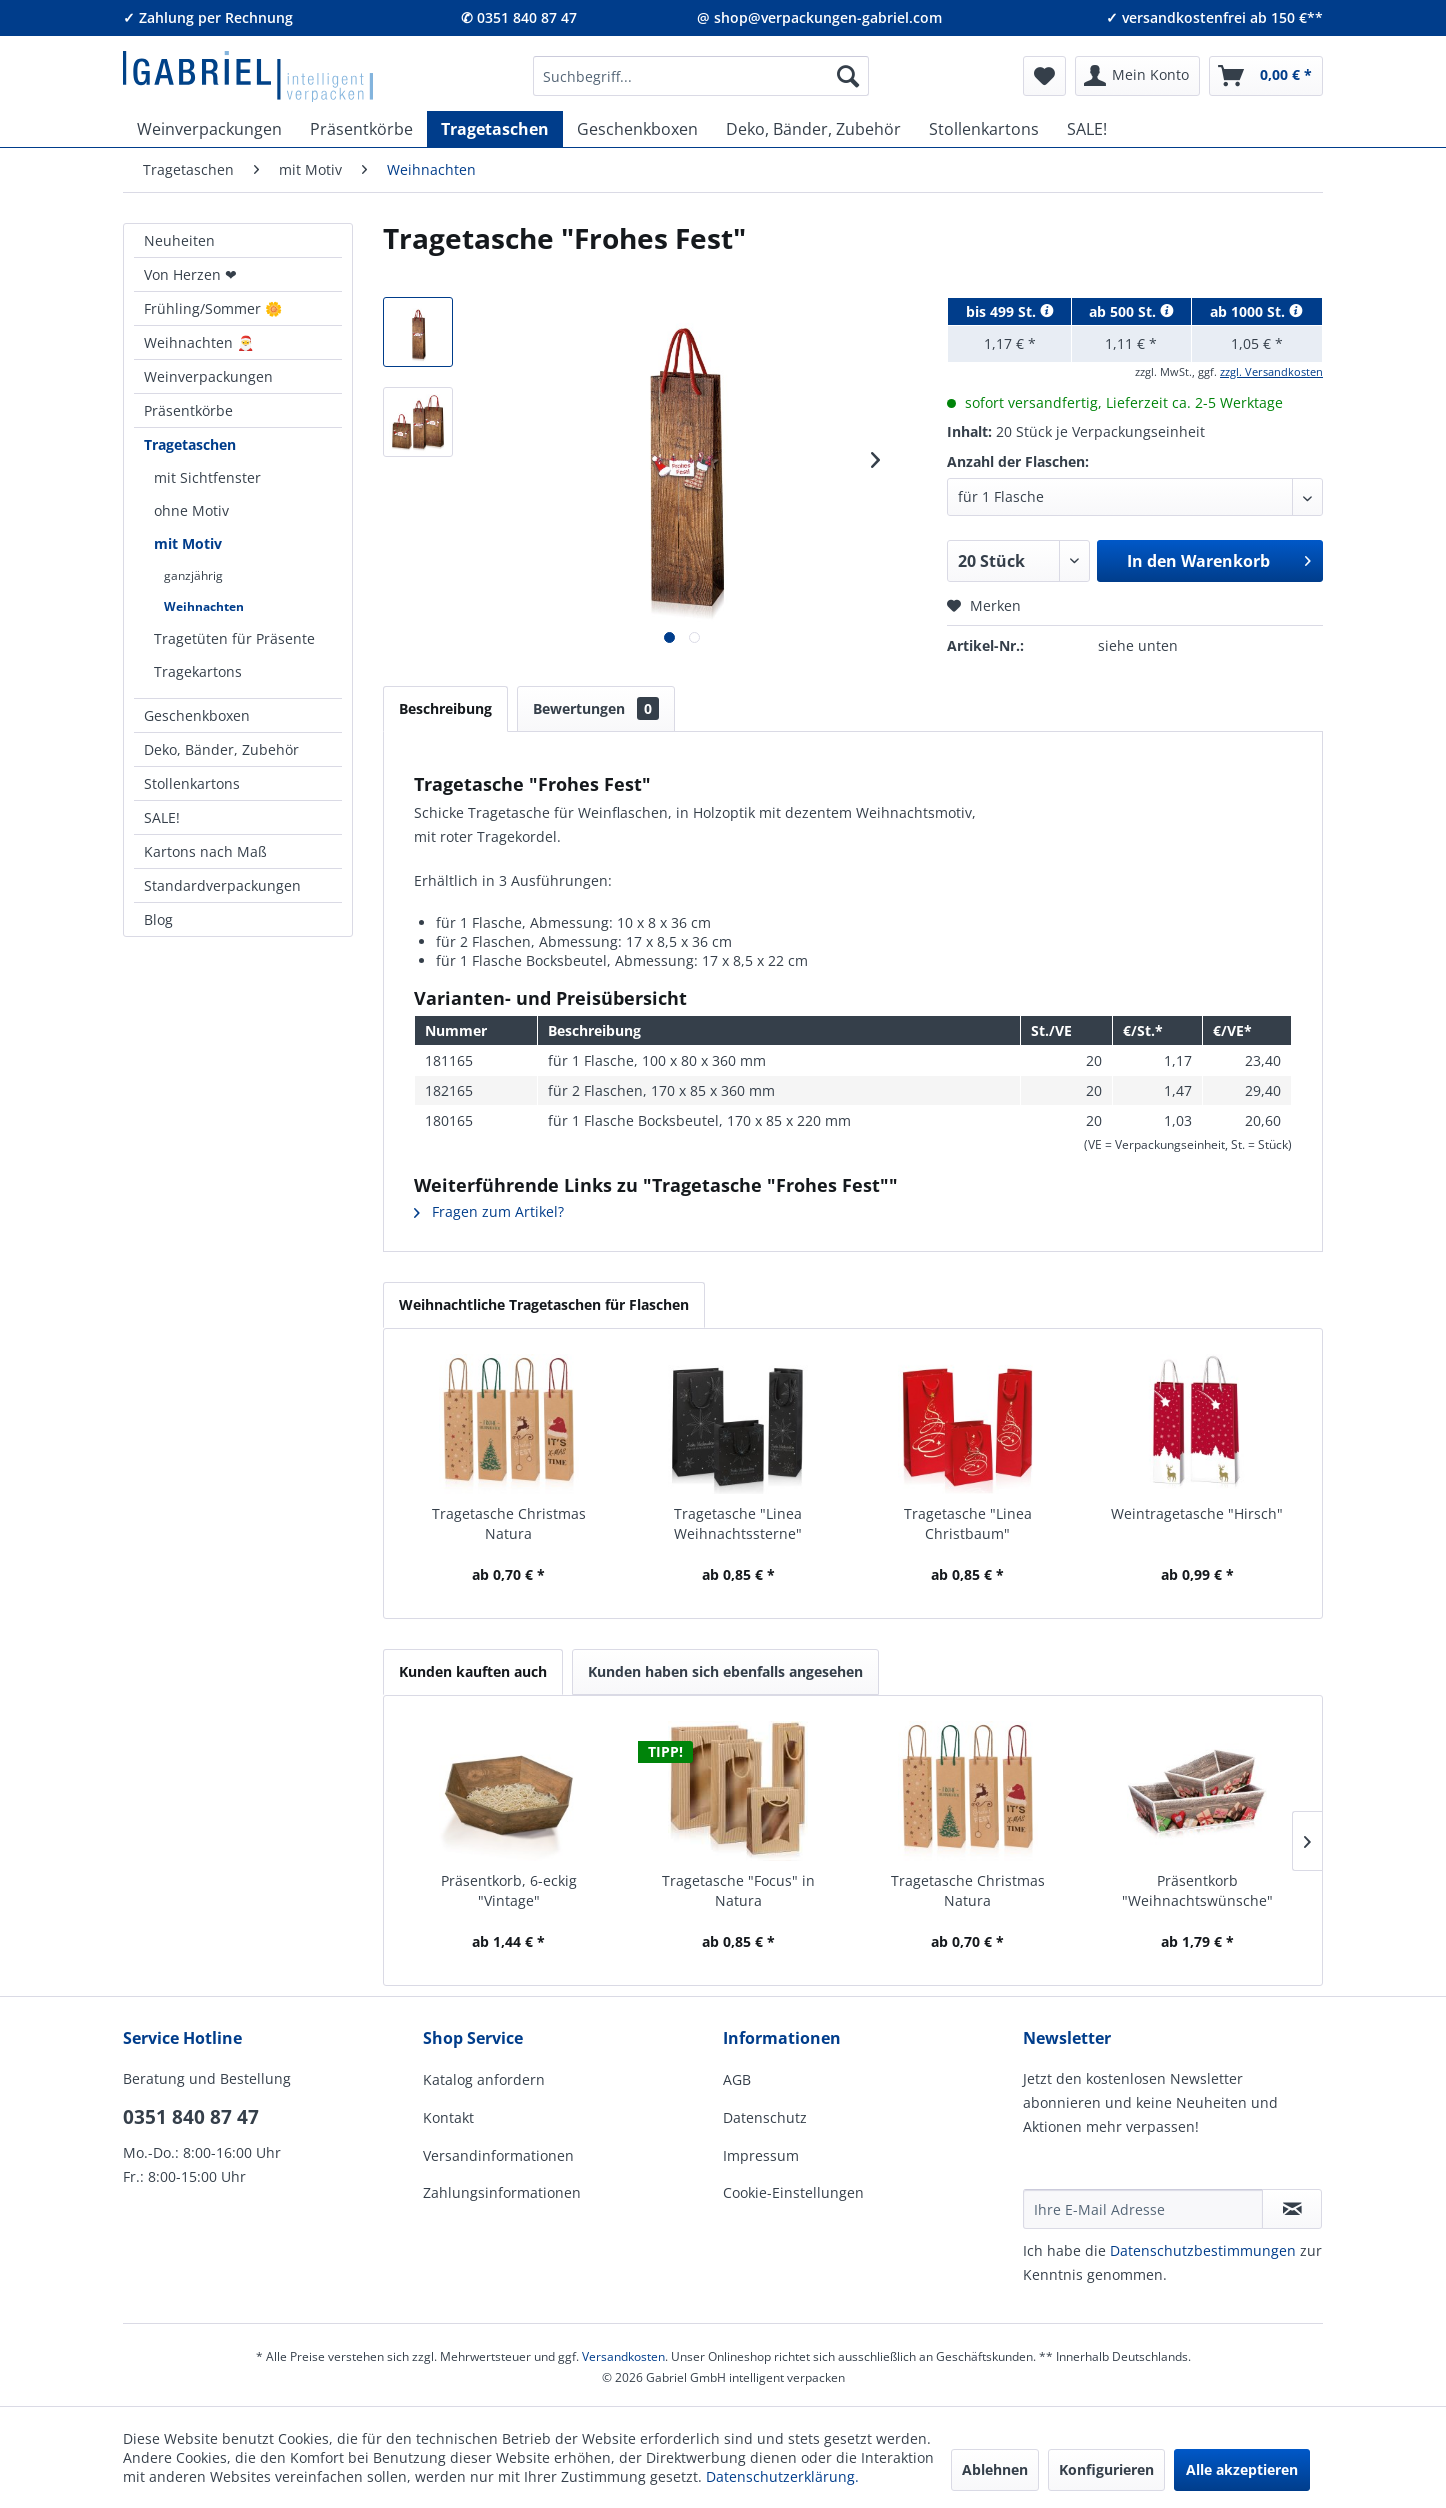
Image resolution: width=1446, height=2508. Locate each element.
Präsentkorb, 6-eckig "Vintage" (509, 1890)
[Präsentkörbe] (361, 129)
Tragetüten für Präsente (234, 638)
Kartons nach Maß (205, 851)
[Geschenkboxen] (637, 129)
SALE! (162, 817)
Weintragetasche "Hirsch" (1197, 1513)
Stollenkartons (192, 783)
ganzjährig (193, 575)
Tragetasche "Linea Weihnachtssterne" (738, 1523)
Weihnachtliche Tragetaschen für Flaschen (544, 1304)
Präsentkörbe (188, 410)
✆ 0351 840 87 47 (519, 17)
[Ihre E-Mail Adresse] (1143, 2209)
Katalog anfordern (484, 2079)
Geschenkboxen (197, 715)
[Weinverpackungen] (209, 129)
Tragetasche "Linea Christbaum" (968, 1523)
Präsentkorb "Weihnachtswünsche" (1197, 1890)
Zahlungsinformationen (502, 2192)
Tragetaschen (190, 444)
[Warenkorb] (1266, 76)
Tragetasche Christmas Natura (509, 1523)
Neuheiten (179, 240)
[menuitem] (701, 76)
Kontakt (448, 2117)
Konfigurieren (1106, 2469)
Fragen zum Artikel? (489, 1211)
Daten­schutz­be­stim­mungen (1203, 2250)
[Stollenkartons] (984, 129)
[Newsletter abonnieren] (1292, 2209)
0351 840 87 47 (191, 2117)
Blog (158, 919)
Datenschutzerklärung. (782, 2476)
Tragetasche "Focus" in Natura (738, 1890)
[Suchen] (848, 76)
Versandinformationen (498, 2155)
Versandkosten (623, 2356)
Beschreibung (445, 708)
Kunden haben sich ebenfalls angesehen (725, 1671)
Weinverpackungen (208, 376)
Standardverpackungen (222, 885)
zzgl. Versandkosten (1271, 371)
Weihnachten (204, 606)
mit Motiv (188, 543)
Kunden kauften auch (473, 1671)
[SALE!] (1087, 129)
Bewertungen (596, 708)
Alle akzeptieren (1242, 2469)
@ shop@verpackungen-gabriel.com (819, 17)
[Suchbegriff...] (701, 76)
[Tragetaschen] (495, 129)
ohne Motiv (191, 510)
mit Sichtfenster (207, 477)
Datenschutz (765, 2117)
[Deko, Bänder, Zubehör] (813, 129)
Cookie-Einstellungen (793, 2192)
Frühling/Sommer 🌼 (213, 308)
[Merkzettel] (1044, 76)
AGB (737, 2079)
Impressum (761, 2155)
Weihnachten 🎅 (199, 342)
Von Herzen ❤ (190, 274)
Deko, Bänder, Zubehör (221, 749)
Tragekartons (198, 671)
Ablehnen (995, 2469)
